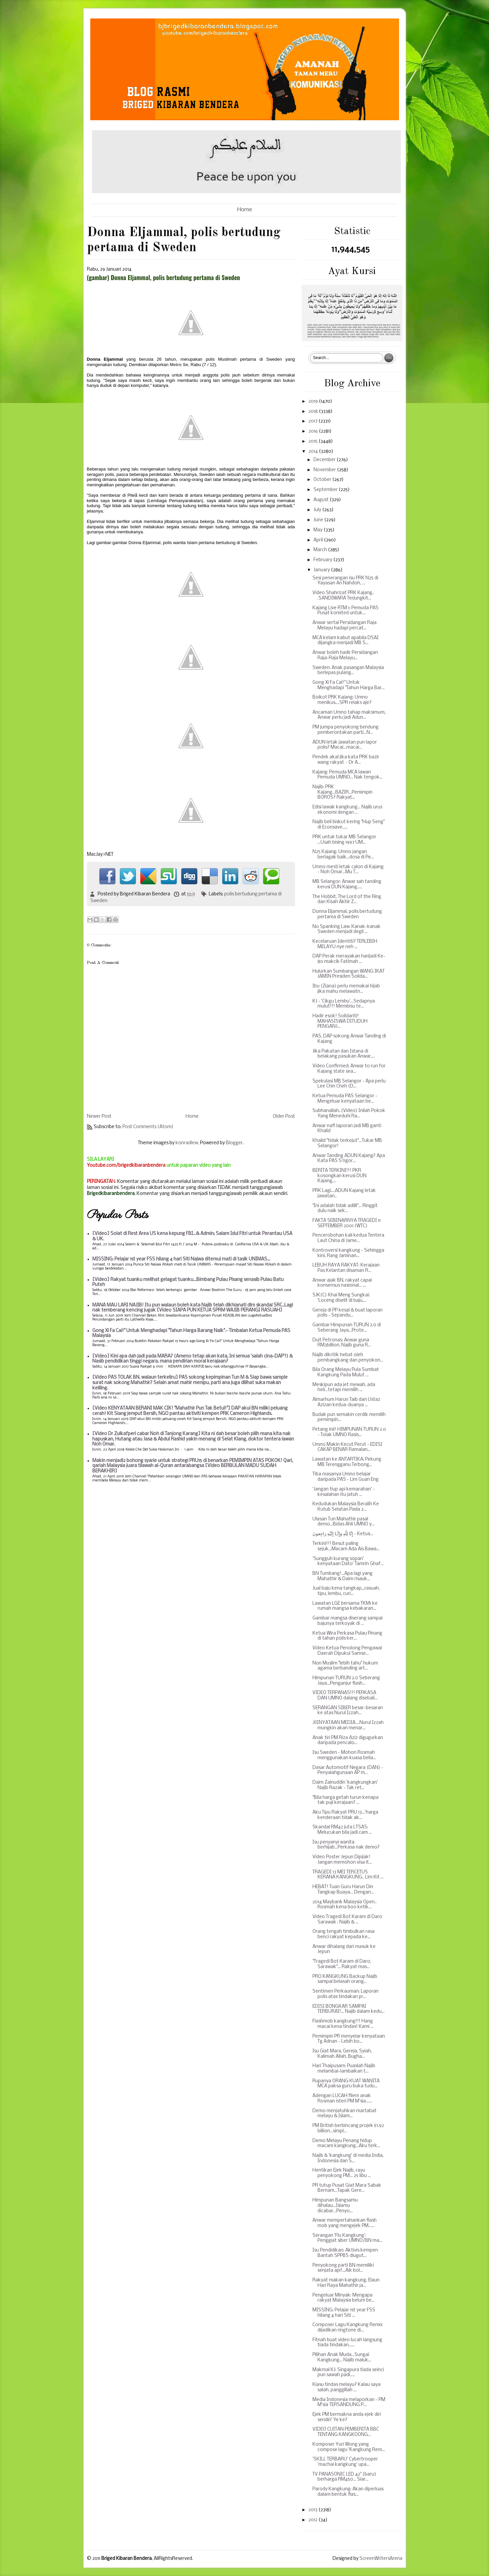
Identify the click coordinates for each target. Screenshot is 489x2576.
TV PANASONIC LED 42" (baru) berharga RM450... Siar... (344, 2477)
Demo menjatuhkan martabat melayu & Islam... (344, 2113)
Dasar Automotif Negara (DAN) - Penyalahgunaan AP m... (347, 1770)
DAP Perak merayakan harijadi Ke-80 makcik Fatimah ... (348, 959)
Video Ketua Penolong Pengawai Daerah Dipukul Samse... (347, 1651)
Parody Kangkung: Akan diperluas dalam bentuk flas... (348, 2492)
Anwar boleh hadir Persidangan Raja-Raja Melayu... (345, 655)
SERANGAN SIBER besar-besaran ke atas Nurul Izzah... (347, 1710)
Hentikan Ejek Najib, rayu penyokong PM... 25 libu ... (341, 2173)
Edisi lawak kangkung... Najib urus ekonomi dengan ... (347, 810)
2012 (313, 2520)
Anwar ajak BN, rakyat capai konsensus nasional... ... (342, 1283)
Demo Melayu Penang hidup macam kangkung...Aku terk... (346, 2143)
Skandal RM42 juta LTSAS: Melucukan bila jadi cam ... (342, 1830)
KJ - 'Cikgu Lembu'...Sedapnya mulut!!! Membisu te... (343, 1004)
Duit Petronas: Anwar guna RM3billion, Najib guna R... (341, 1343)
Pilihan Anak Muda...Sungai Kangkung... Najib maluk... (341, 2357)
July (317, 510)
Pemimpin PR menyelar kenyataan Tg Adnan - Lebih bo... (348, 2039)
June (318, 520)
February (323, 560)
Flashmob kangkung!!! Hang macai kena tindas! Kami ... (343, 2024)
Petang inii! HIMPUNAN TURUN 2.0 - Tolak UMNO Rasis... (349, 1432)
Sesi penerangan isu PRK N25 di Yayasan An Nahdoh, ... (345, 581)
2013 (313, 2510)
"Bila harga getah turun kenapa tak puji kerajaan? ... (345, 1800)
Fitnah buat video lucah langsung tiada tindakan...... (347, 2343)
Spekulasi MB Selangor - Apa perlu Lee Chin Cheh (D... (349, 1084)
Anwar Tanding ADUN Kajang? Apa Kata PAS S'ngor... (348, 1158)
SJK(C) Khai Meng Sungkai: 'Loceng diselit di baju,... (341, 1298)
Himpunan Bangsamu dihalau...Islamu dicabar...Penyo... (335, 2205)
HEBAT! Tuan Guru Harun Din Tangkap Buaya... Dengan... (343, 1889)
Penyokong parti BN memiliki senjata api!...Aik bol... (343, 2268)
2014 (313, 451)
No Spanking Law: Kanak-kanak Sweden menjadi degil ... (346, 929)
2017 (313, 421)
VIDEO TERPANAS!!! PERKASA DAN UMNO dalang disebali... (345, 1695)
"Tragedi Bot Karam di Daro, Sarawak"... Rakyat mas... (341, 1964)
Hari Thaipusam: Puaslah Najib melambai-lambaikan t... (343, 2068)
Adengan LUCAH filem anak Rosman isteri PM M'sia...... (342, 2098)
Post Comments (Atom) (148, 1126)
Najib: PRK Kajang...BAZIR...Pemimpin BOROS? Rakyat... (342, 792)
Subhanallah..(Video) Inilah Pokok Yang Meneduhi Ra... (348, 1113)
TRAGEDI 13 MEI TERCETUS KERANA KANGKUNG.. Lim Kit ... (348, 1875)
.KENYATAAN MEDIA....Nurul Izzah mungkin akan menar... (348, 1725)
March (320, 549)
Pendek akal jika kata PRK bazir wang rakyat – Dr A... (345, 760)
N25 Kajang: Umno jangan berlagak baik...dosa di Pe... (343, 854)
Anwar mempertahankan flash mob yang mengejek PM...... (344, 2223)
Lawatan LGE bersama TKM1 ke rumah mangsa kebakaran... (345, 1606)
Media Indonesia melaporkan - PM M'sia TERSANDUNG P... (348, 2402)
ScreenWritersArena (380, 2558)
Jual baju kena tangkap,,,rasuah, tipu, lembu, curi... (346, 1591)
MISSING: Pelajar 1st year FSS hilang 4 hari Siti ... (343, 2313)
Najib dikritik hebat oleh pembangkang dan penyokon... (347, 1357)
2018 (313, 411)
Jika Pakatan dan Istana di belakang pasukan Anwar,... (343, 1054)
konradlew (187, 1143)
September (326, 489)
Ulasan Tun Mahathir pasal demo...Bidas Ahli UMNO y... (343, 1522)
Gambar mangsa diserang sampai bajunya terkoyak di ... (347, 1621)
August (321, 499)
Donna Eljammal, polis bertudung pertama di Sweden (347, 914)
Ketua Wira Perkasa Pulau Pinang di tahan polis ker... (347, 1636)
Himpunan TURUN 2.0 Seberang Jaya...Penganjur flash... (346, 1681)
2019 (313, 401)
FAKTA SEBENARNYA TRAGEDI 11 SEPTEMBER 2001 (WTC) (346, 1223)
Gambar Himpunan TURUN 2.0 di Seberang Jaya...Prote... (346, 1328)
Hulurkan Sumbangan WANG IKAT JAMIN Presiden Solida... (348, 974)
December (325, 459)
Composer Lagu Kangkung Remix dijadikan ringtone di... (347, 2327)
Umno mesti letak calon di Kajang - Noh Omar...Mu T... (348, 869)
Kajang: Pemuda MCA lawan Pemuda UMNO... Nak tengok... (347, 775)
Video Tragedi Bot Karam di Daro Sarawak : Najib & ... (347, 1919)
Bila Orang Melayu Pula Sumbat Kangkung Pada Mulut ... (345, 1372)
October (322, 479)
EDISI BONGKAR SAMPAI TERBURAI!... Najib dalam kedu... (348, 2009)
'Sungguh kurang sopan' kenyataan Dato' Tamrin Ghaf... (348, 1561)
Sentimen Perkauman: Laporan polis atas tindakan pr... (345, 1994)
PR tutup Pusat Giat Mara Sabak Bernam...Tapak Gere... (346, 2188)
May (318, 530)
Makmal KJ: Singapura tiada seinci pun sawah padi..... (348, 2372)
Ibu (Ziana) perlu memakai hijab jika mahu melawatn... (346, 989)
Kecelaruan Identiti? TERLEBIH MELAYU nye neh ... (344, 944)
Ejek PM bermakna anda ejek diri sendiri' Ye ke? (346, 2417)
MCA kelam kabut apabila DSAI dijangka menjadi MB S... (345, 640)
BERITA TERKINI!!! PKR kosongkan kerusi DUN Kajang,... (339, 1176)
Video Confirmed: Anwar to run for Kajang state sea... (349, 1069)
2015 (313, 441)
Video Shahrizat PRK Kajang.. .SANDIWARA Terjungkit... (343, 595)
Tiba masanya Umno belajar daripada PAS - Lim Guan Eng (345, 1477)
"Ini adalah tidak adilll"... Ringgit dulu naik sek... (345, 1208)
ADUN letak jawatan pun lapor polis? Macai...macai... (344, 745)
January (322, 570)
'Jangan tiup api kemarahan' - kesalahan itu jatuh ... (343, 1492)
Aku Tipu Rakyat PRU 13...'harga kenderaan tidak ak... (345, 1815)
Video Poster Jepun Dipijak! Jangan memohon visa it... (342, 1860)
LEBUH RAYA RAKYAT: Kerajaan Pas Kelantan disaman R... (346, 1268)
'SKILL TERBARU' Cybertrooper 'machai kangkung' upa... (345, 2462)
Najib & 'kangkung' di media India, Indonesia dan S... (348, 2158)
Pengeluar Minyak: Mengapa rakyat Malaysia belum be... (343, 2298)
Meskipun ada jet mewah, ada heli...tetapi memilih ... (343, 1387)
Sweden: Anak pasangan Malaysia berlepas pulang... (348, 670)
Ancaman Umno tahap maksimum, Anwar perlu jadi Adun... (349, 715)
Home (244, 210)
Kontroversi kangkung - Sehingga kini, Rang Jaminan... (348, 1253)
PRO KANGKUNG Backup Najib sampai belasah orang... (344, 1979)
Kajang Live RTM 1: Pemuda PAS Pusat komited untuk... (345, 611)
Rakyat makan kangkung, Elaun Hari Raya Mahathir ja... (346, 2283)
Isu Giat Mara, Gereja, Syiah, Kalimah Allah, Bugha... (342, 2054)
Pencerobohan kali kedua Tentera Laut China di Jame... (348, 1238)
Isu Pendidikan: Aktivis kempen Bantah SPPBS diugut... (345, 2253)
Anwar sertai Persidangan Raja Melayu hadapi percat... (344, 625)
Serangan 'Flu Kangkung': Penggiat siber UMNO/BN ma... (347, 2238)
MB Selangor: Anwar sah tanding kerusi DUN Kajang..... (346, 884)
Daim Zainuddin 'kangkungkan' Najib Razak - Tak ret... (345, 1785)
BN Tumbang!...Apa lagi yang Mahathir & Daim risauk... (342, 1576)
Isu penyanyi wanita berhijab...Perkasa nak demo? (346, 1845)
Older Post (284, 1116)
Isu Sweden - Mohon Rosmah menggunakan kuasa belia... (344, 1755)
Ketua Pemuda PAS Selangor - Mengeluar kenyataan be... (344, 1099)
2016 (313, 431)
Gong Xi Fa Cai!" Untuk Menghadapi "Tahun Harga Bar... (348, 685)
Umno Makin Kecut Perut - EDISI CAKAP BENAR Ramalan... (347, 1447)
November (325, 470)
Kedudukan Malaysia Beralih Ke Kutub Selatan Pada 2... (345, 1507)
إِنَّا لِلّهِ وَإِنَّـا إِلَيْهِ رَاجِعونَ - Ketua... (342, 1534)
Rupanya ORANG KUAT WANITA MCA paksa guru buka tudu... (346, 2084)
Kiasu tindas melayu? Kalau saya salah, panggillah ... (346, 2387)
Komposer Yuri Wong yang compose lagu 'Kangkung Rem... (348, 2447)
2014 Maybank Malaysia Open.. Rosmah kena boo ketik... (344, 1905)
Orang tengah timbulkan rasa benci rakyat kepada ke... (343, 1934)
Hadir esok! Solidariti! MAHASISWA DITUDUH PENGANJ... (340, 1021)
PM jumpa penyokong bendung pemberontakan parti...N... (345, 730)
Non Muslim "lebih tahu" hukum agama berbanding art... (345, 1666)
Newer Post (99, 1116)
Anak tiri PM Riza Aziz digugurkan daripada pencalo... (347, 1740)
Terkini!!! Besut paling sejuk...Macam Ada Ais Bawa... (346, 1546)
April (318, 540)
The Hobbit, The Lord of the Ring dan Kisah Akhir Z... (346, 899)
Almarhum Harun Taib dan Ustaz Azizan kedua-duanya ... (346, 1402)
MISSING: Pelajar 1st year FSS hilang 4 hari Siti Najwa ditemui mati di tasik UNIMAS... (181, 1259)
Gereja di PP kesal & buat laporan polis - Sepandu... (347, 1313)
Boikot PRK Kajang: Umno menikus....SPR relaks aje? (342, 700)
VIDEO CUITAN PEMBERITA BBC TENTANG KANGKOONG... (345, 2432)
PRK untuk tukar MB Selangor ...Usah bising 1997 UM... (344, 840)
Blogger (234, 1143)
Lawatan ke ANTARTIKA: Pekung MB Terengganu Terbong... (346, 1462)
